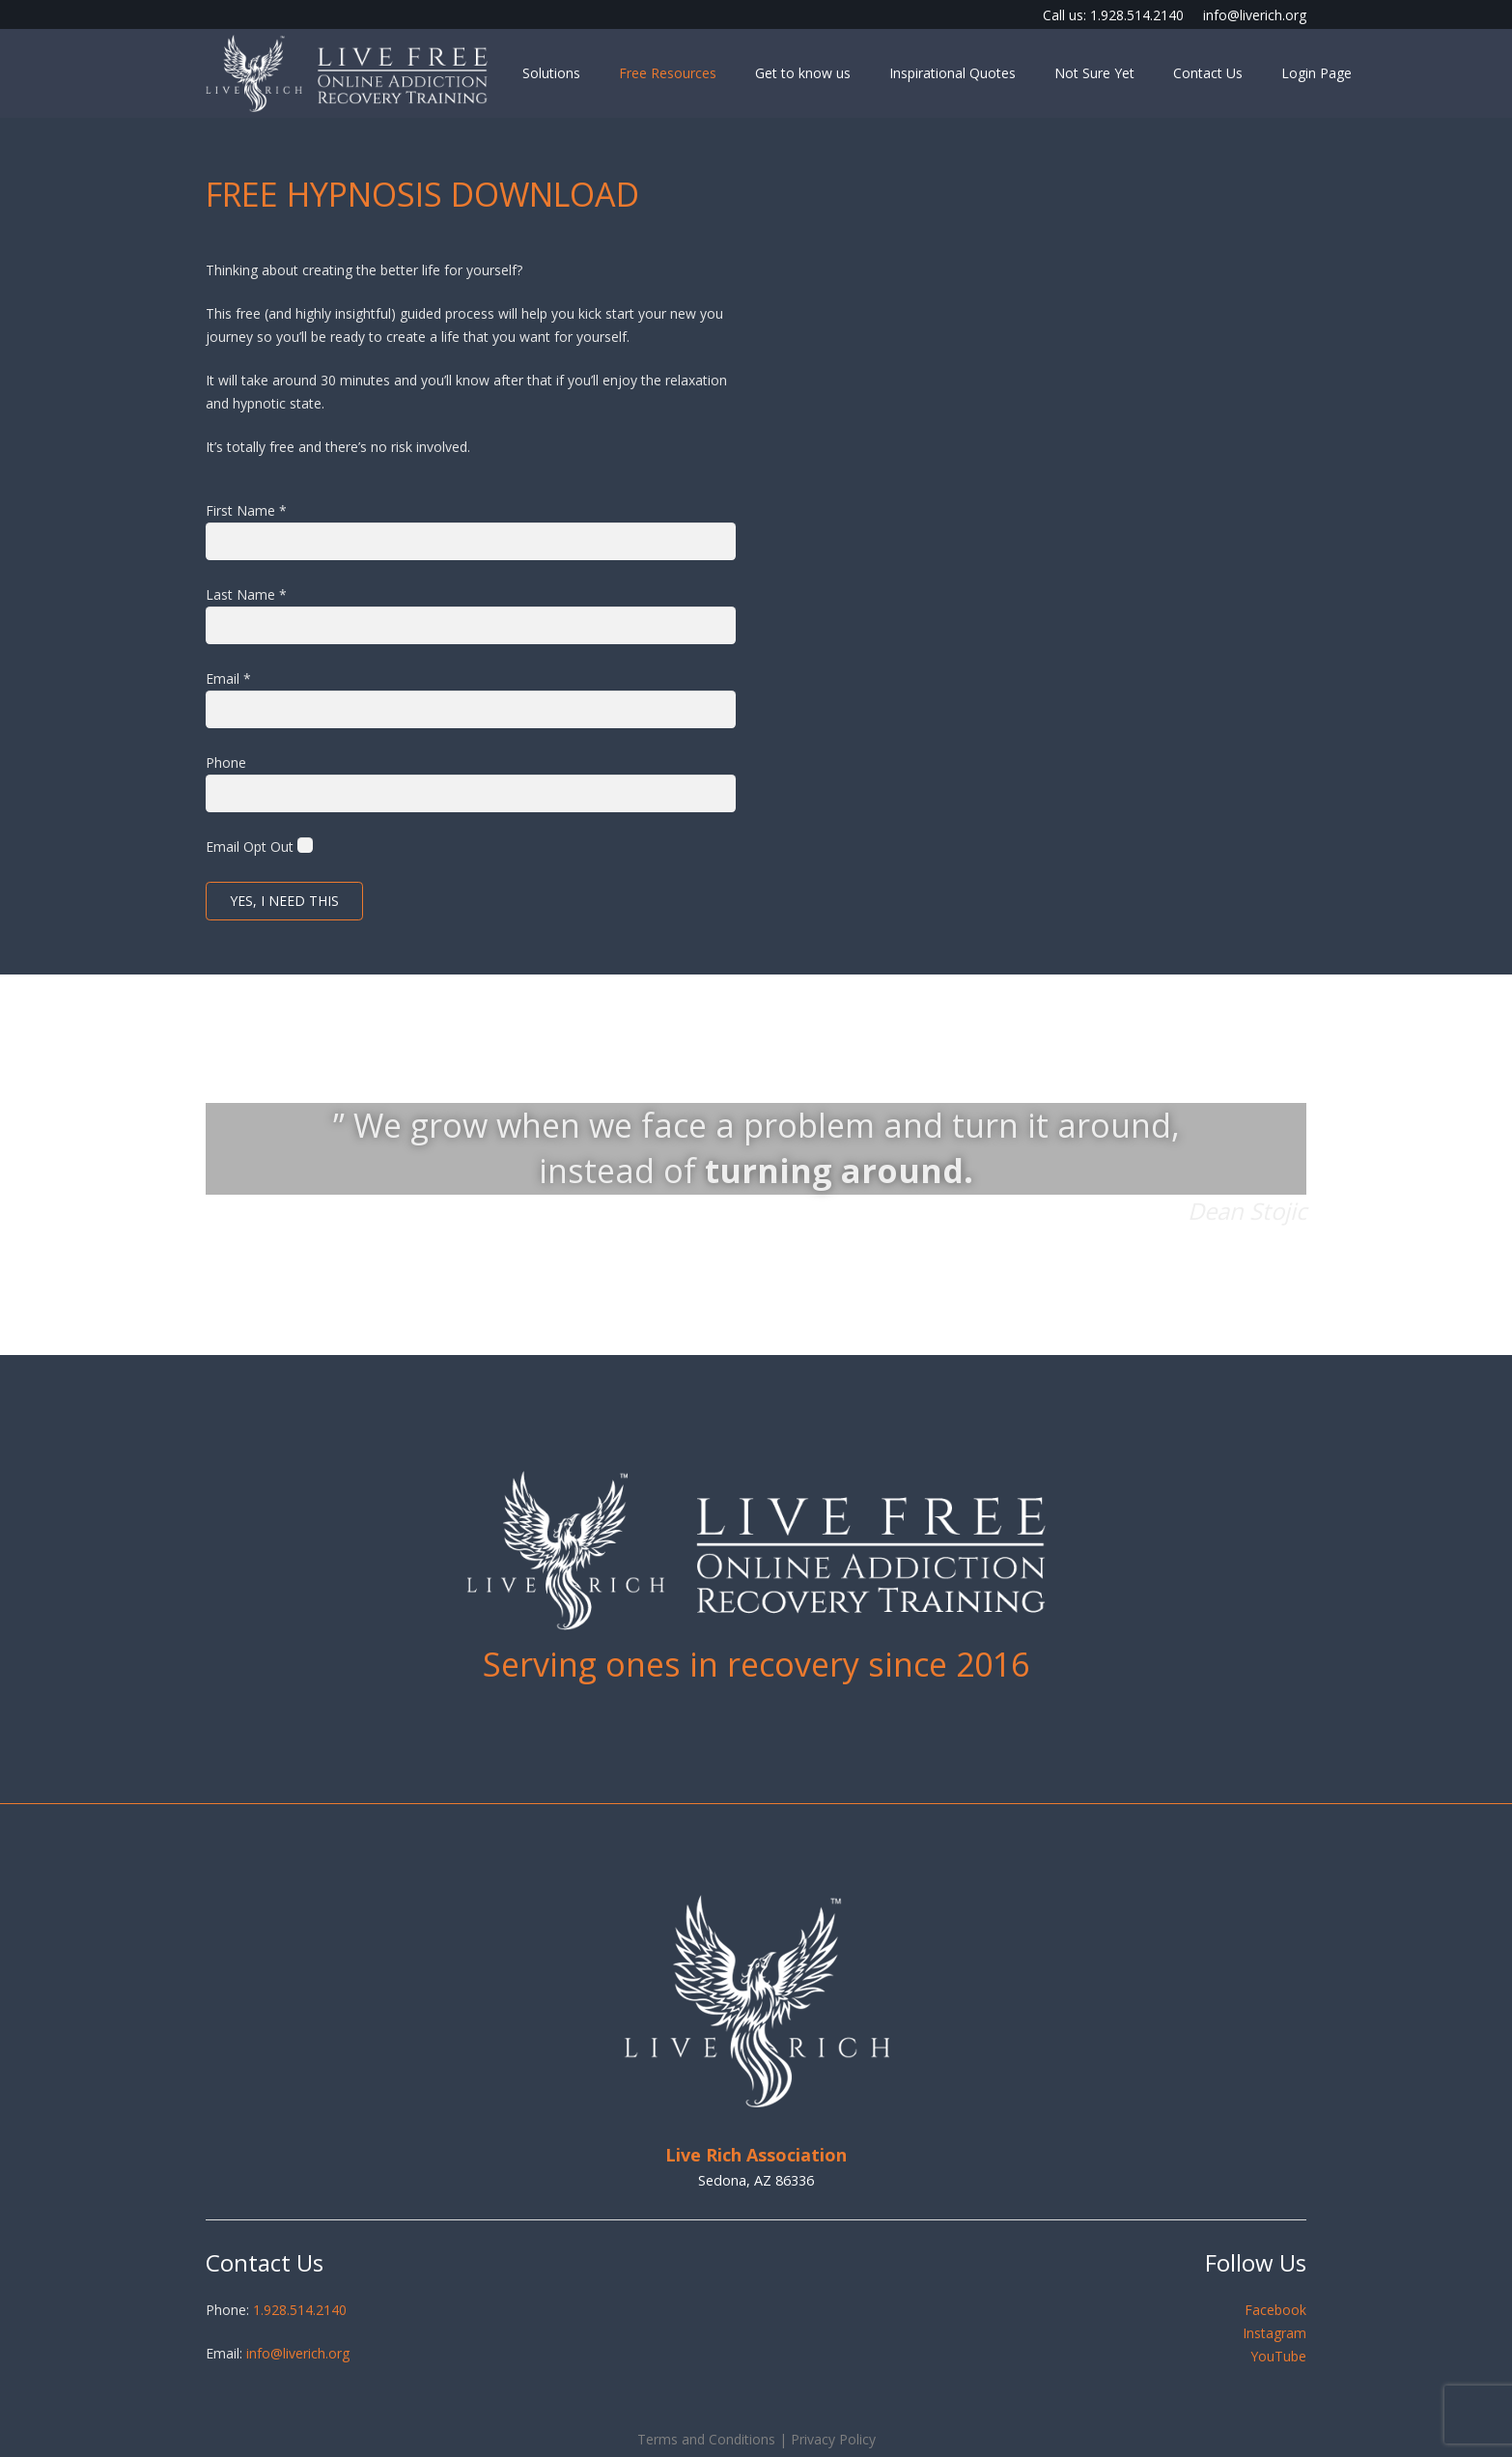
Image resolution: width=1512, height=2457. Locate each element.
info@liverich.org (298, 2353)
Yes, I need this (284, 900)
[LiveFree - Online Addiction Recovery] (347, 73)
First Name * (246, 510)
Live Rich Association (756, 2154)
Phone (226, 762)
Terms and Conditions (706, 2439)
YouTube (1278, 2356)
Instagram (1274, 2333)
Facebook (1275, 2310)
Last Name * (246, 594)
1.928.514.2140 (300, 2310)
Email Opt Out (250, 846)
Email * (228, 678)
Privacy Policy (833, 2439)
